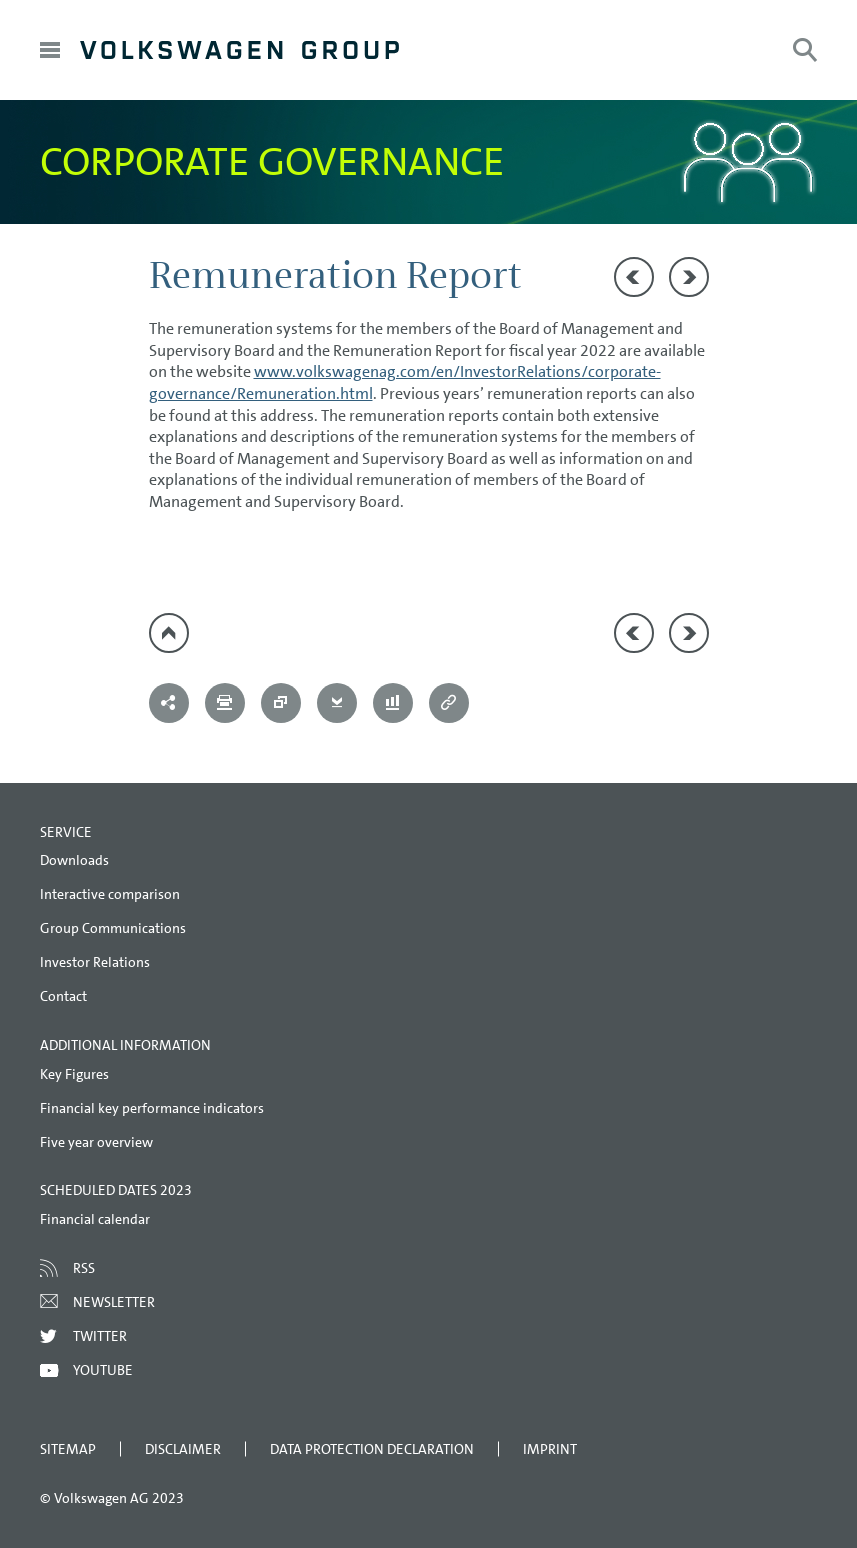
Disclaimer (183, 1449)
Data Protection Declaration (372, 1449)
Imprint (550, 1449)
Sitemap (68, 1449)
